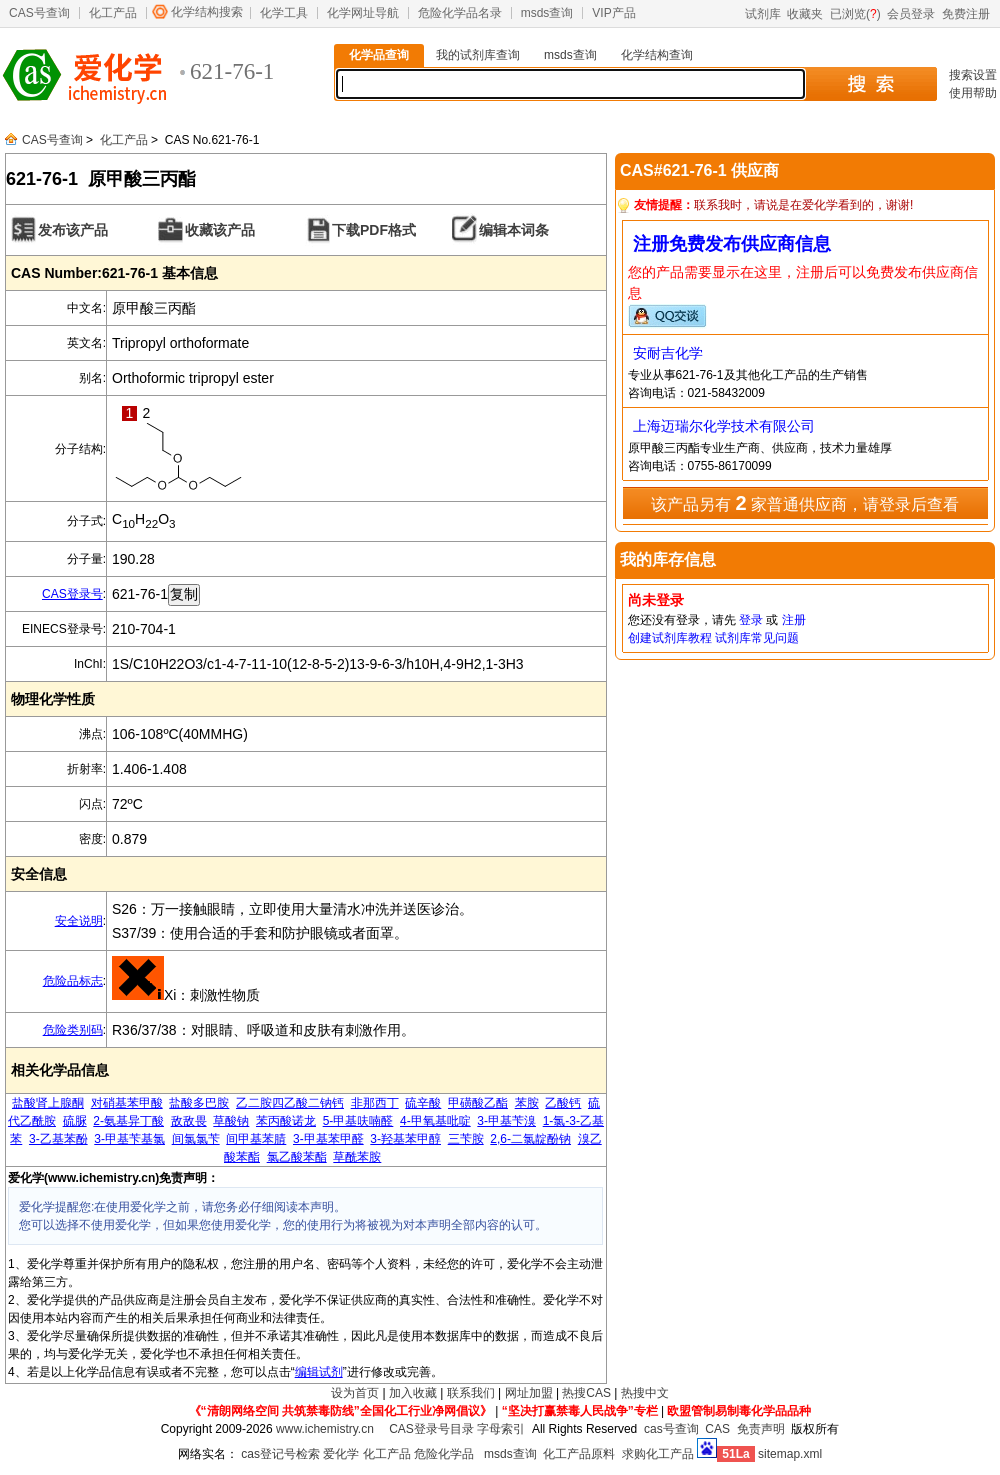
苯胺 (527, 1103)
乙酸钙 (563, 1103)
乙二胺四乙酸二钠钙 (290, 1103)
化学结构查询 (657, 55)
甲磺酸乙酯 (478, 1103)
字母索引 (501, 1429)
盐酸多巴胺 (199, 1103)
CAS (717, 1429)
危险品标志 (73, 981)
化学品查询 (379, 55)
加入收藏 (413, 1393)
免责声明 (761, 1429)
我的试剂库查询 (478, 55)
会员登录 (911, 14)
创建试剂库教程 (670, 638)
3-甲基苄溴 (506, 1121)
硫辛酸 (423, 1103)
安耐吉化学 (668, 353)
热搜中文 (645, 1393)
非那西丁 (375, 1103)
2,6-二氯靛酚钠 (530, 1139)
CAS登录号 (72, 594)
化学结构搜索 (207, 12)
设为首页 (355, 1393)
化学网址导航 (363, 13)
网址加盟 (529, 1393)
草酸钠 (231, 1121)
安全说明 (79, 921)
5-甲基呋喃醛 (358, 1121)
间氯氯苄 (196, 1139)
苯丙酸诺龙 (286, 1121)
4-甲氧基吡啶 (435, 1121)
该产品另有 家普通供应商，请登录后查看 (805, 503)
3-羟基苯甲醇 (405, 1139)
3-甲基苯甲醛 (328, 1139)
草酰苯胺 (357, 1157)
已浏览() (855, 14)
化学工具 (284, 13)
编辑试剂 (319, 1372)
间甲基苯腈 (256, 1139)
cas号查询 (671, 1429)
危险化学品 (444, 1454)
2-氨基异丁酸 (128, 1121)
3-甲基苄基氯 (129, 1139)
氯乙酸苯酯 (297, 1157)
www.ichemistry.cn (325, 1429)
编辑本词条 (514, 230)
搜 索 (870, 84)
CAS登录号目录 (431, 1429)
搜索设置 (973, 75)
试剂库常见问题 (757, 638)
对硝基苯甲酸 (127, 1103)
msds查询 (547, 13)
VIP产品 (613, 13)
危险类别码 (73, 1030)
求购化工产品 (658, 1454)
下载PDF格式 (374, 230)
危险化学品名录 (460, 13)
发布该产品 (73, 230)
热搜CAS (586, 1393)
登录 (751, 620)
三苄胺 (466, 1139)
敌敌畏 (189, 1121)
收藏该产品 (220, 230)
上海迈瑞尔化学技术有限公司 (724, 426)
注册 (794, 620)
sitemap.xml (790, 1454)
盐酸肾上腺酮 (48, 1103)
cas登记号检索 (280, 1454)
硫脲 (75, 1121)
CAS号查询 (39, 13)
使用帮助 (973, 93)
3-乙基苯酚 (58, 1139)
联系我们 (471, 1393)
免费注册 (966, 14)
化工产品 (113, 13)
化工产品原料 (579, 1454)
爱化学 (341, 1454)
